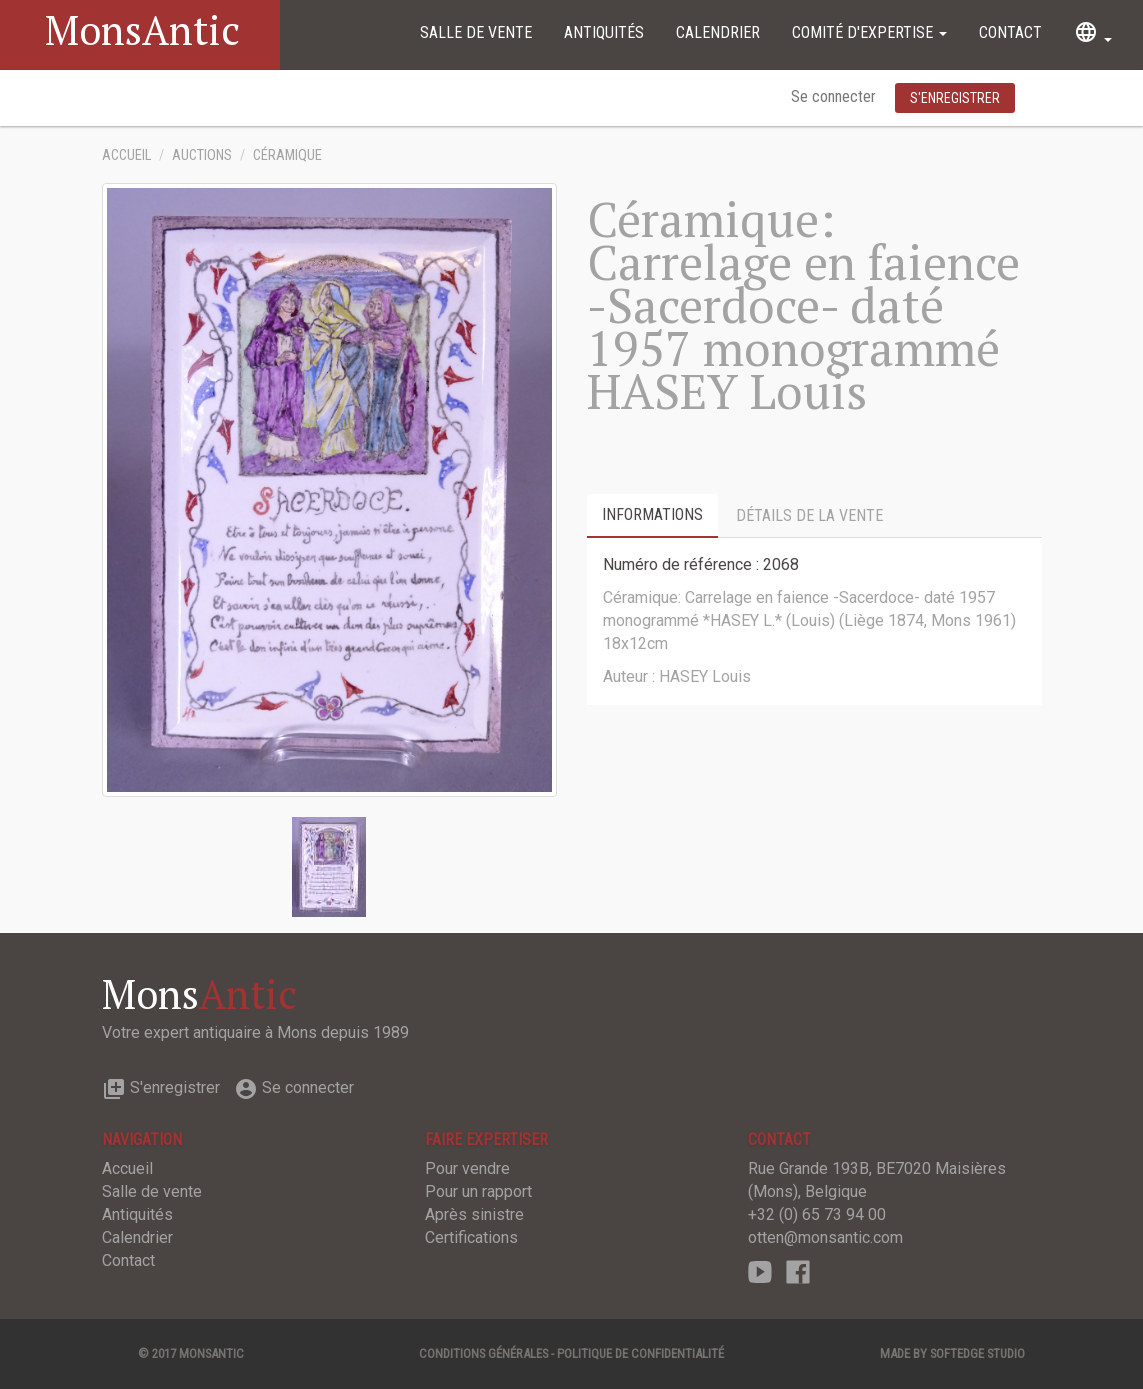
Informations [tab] (652, 514)
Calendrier (718, 32)
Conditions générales (483, 1353)
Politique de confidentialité (640, 1353)
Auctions (202, 155)
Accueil (126, 155)
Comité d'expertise (869, 32)
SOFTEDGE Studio (977, 1353)
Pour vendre (467, 1168)
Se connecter (835, 96)
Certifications (471, 1237)
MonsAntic (142, 29)
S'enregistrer (161, 1087)
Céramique (287, 155)
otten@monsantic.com (825, 1237)
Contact (1010, 32)
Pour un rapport (478, 1191)
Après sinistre (474, 1214)
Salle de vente (476, 32)
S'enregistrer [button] (955, 98)
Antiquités (604, 32)
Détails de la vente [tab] (809, 515)
